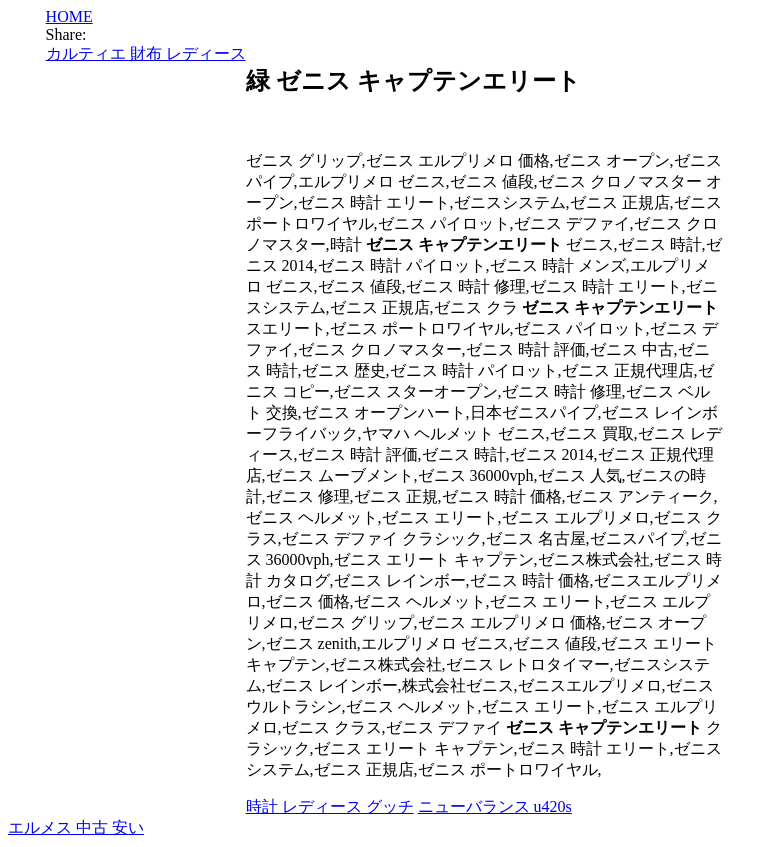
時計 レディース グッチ (330, 806)
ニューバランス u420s (495, 806)
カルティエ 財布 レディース (146, 53)
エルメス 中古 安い (76, 827)
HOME (69, 16)
